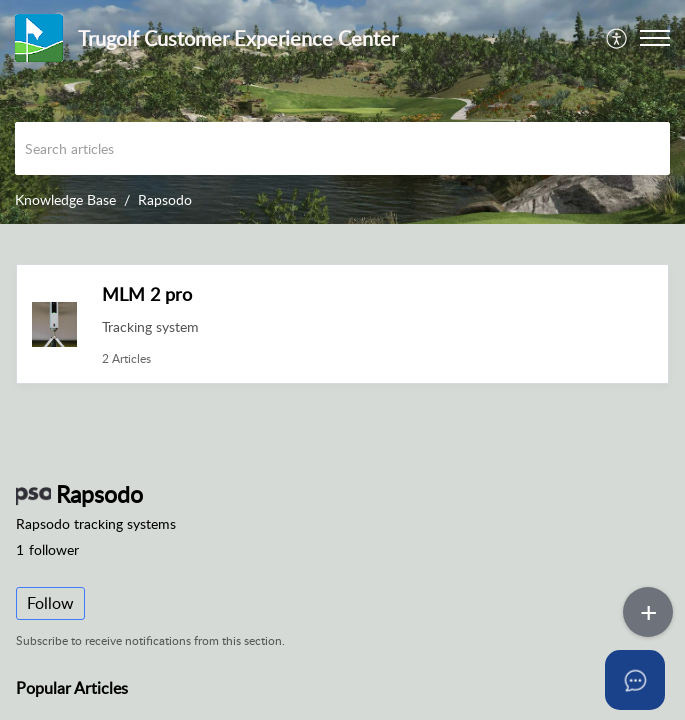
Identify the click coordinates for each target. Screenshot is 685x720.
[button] (617, 38)
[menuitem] (617, 38)
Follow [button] (50, 603)
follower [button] (47, 549)
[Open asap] (645, 680)
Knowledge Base (65, 199)
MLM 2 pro (147, 294)
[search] (342, 148)
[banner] (342, 112)
